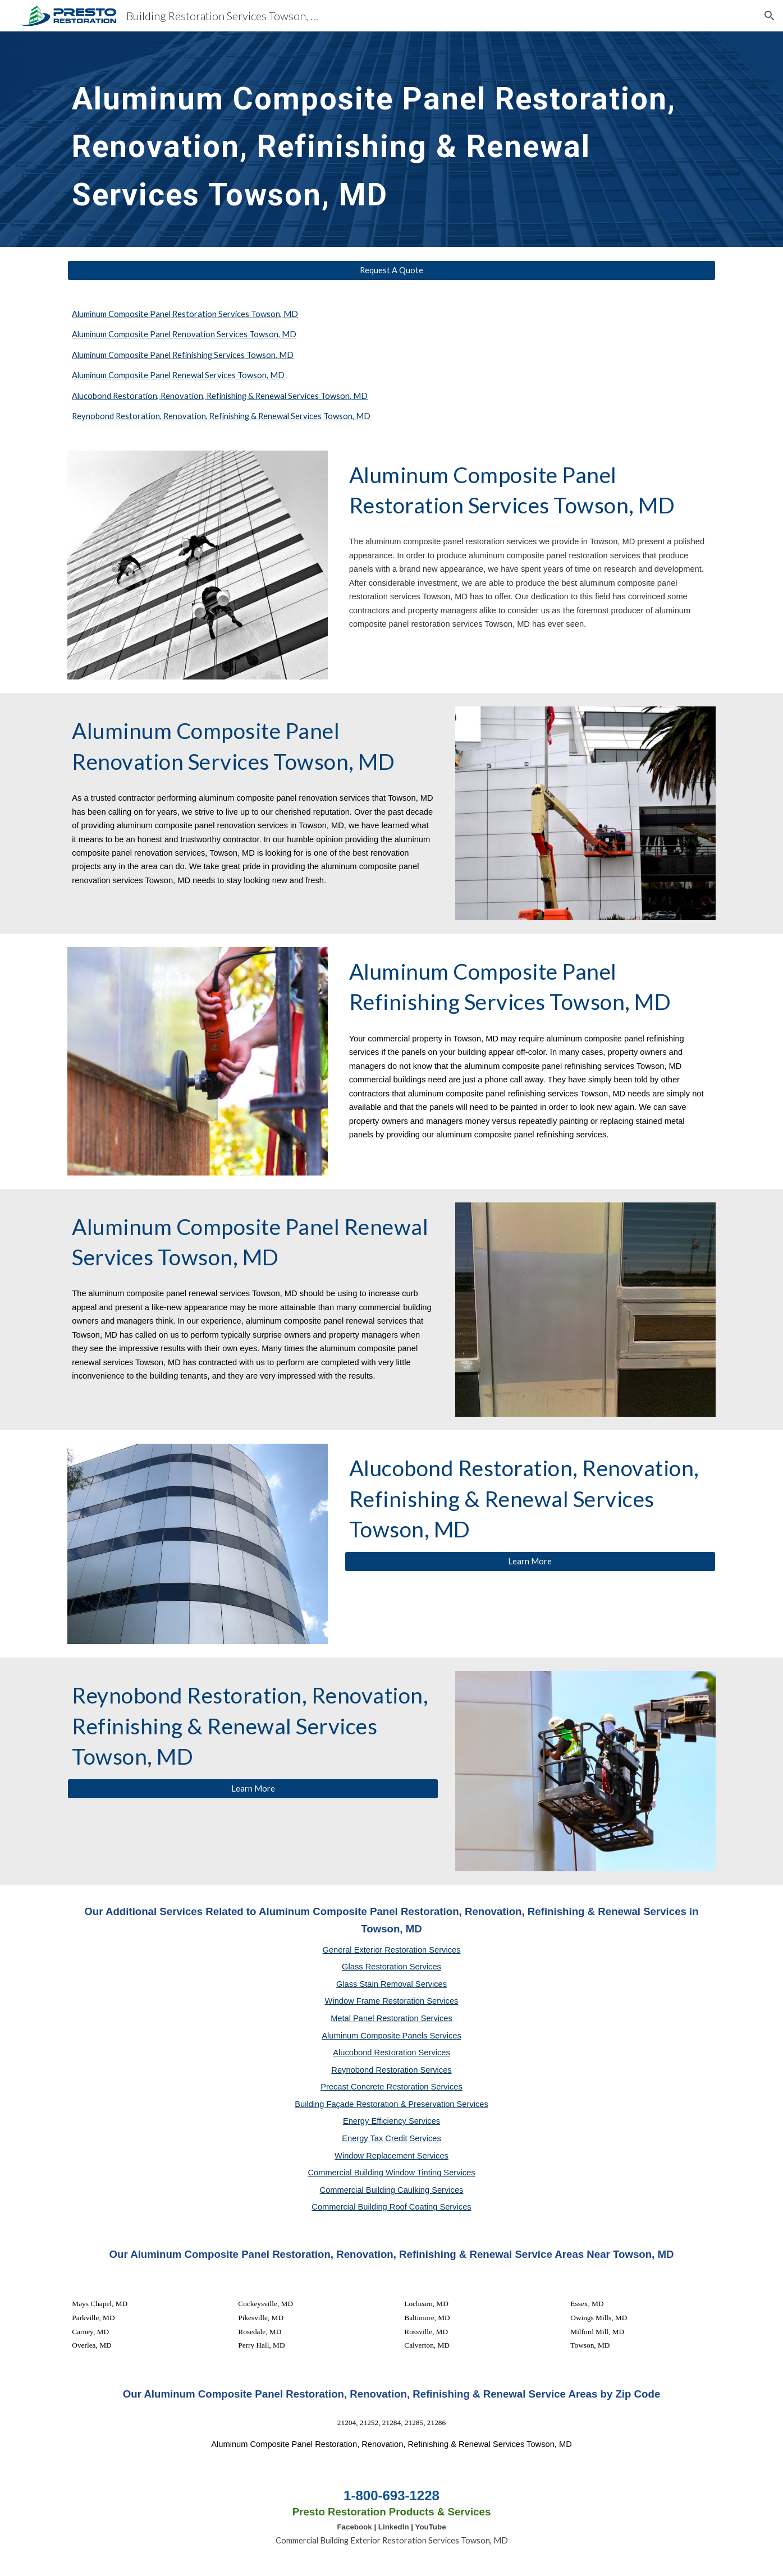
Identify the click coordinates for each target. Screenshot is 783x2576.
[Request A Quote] (391, 270)
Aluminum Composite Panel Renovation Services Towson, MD (184, 334)
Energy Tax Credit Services (391, 2138)
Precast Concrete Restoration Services (391, 2086)
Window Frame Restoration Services (392, 2000)
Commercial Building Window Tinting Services (391, 2172)
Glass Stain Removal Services (391, 1984)
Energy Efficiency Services (391, 2120)
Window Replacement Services (391, 2155)
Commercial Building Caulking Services (392, 2189)
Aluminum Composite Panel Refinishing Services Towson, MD (183, 355)
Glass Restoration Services (391, 1966)
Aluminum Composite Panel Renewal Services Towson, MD (178, 375)
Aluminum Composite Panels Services (391, 2035)
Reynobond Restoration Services (391, 2069)
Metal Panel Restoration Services (391, 2018)
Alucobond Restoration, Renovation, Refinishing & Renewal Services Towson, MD (220, 396)
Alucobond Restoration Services (391, 2052)
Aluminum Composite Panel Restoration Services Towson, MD (185, 314)
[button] (769, 15)
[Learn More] (530, 1561)
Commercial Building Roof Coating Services (391, 2206)
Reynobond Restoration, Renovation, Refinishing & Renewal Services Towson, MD (221, 416)
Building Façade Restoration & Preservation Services (391, 2104)
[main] (391, 139)
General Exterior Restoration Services (391, 1949)
